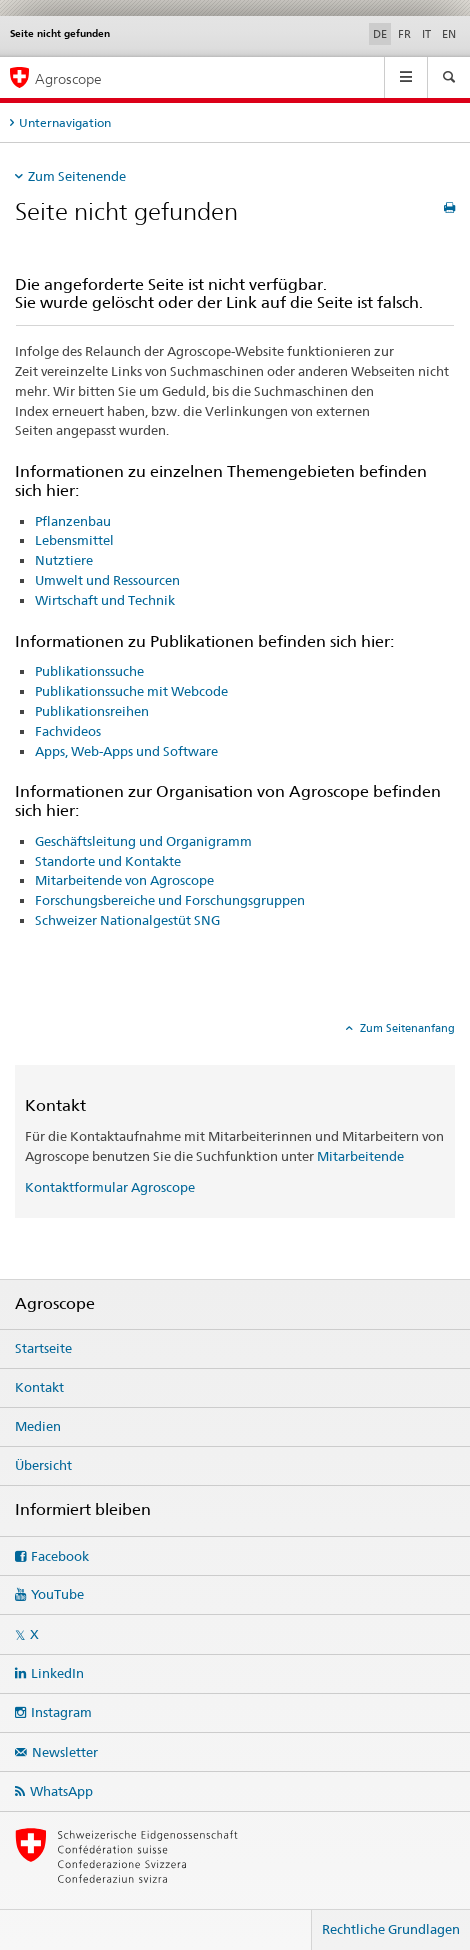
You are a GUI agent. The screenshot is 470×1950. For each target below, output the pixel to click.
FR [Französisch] (404, 34)
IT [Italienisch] (426, 34)
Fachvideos (68, 731)
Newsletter (65, 1752)
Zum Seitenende (77, 176)
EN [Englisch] (449, 34)
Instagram (61, 1712)
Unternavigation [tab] (65, 122)
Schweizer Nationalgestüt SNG (127, 920)
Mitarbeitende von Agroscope (124, 880)
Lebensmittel (74, 540)
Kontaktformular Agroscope (110, 1187)
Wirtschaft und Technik (105, 600)
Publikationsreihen (92, 711)
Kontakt (39, 1387)
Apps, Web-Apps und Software (126, 751)
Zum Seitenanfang (406, 1028)
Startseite (43, 1348)
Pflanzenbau (73, 521)
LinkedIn (57, 1673)
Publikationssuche (89, 671)
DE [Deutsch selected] (380, 34)
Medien (38, 1426)
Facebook (60, 1556)
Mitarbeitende (360, 1156)
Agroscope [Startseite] (68, 78)
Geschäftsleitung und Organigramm (143, 841)
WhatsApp (61, 1791)
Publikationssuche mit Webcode (131, 691)
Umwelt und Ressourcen (107, 580)
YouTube (57, 1594)
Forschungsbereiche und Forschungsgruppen (170, 900)
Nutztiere (64, 560)
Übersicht (43, 1465)
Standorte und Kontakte (108, 861)
